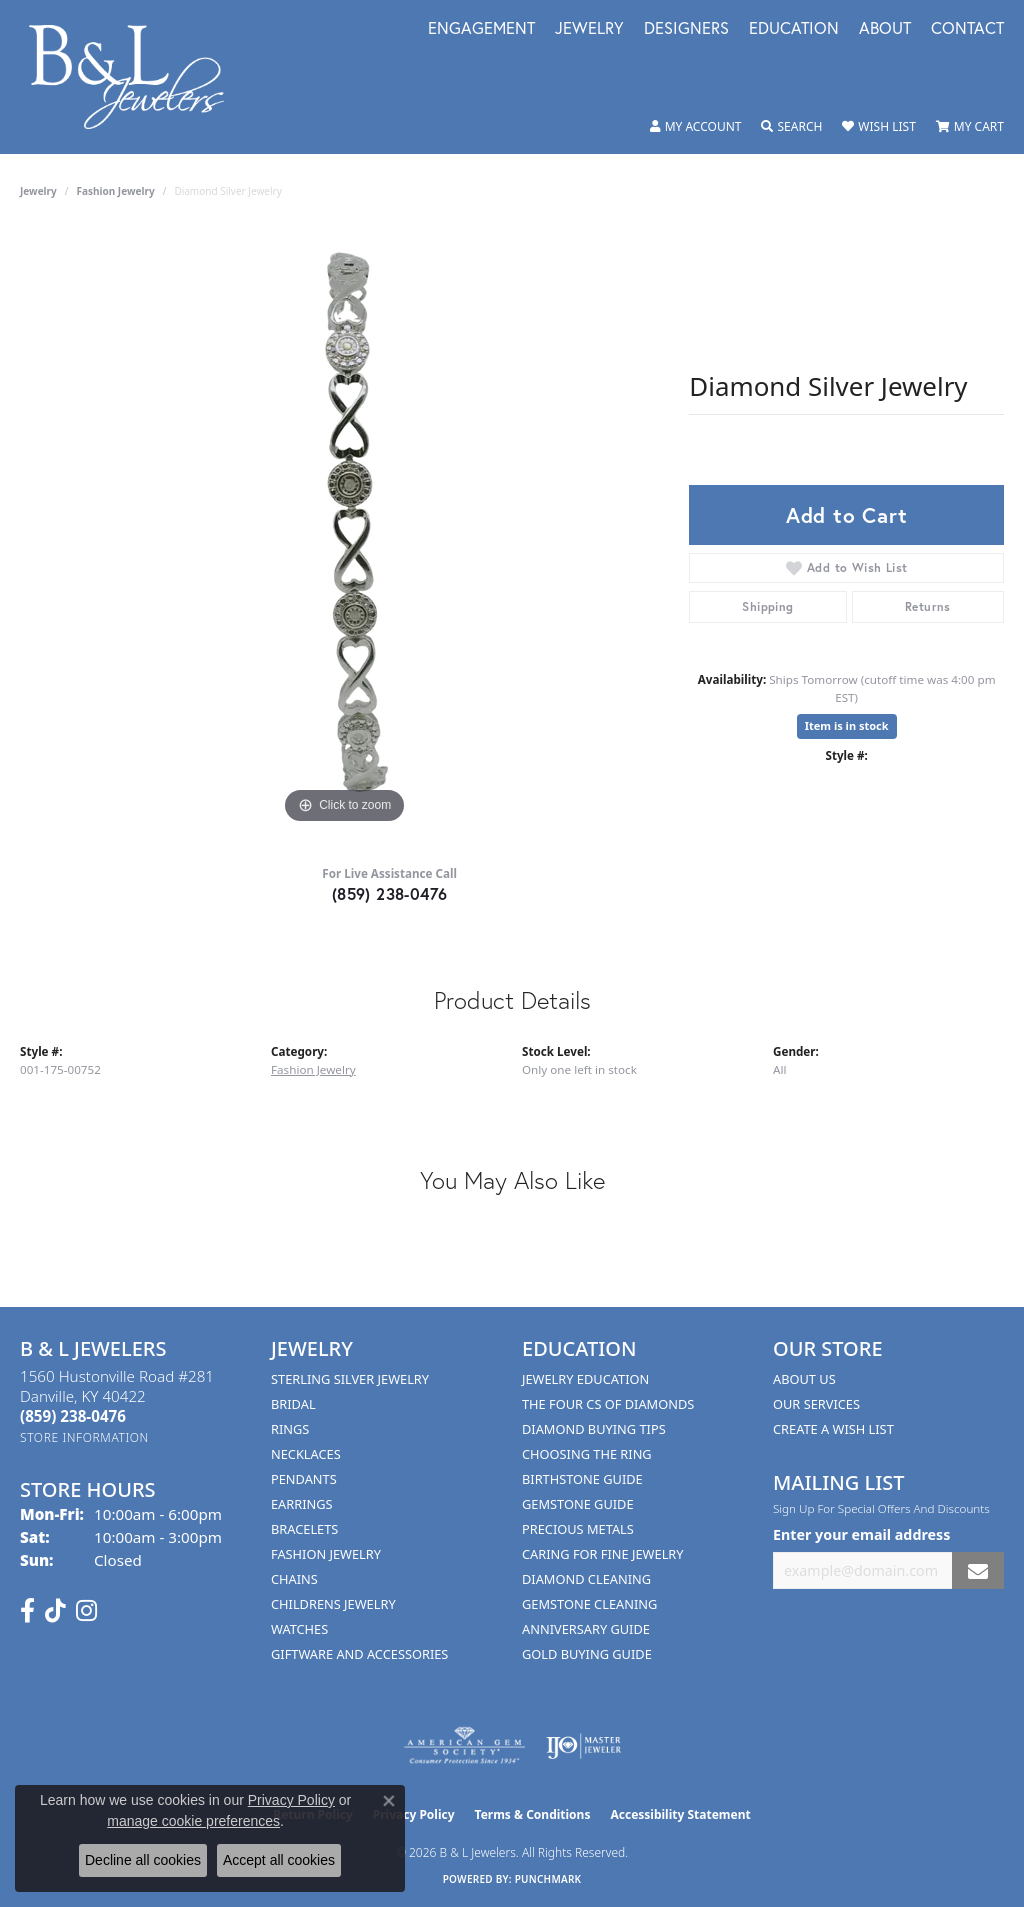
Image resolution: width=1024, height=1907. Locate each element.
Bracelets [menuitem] (304, 1529)
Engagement (481, 29)
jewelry (38, 191)
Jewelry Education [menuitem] (585, 1379)
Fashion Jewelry (116, 191)
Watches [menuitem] (299, 1629)
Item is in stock (847, 725)
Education (794, 29)
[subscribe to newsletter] (978, 1570)
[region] (345, 529)
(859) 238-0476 (390, 893)
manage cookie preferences (193, 1821)
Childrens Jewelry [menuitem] (333, 1604)
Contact (967, 29)
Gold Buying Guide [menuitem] (587, 1654)
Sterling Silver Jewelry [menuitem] (350, 1379)
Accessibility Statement (680, 1814)
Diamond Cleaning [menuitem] (586, 1579)
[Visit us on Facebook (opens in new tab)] (27, 1611)
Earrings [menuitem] (302, 1504)
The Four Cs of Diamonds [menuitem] (608, 1404)
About (885, 29)
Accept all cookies (279, 1860)
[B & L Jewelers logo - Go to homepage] (137, 77)
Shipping (767, 606)
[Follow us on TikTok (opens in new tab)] (55, 1611)
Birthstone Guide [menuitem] (582, 1479)
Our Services (816, 1404)
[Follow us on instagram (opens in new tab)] (86, 1611)
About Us (804, 1379)
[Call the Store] (73, 1416)
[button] (696, 127)
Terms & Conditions (533, 1814)
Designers (686, 29)
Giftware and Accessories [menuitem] (359, 1654)
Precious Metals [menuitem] (578, 1529)
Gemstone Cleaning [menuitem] (589, 1604)
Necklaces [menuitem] (306, 1454)
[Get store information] (84, 1437)
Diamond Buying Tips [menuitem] (594, 1429)
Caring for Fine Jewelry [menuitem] (603, 1554)
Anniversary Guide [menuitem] (586, 1629)
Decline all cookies (143, 1860)
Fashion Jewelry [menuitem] (326, 1554)
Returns (928, 606)
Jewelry (589, 29)
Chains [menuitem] (294, 1579)
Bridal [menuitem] (293, 1404)
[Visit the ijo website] (583, 1746)
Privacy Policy (291, 1800)
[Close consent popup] (389, 1801)
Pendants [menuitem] (304, 1479)
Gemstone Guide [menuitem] (578, 1504)
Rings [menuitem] (290, 1429)
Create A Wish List (833, 1429)
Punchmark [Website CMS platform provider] (548, 1879)
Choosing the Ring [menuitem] (587, 1454)
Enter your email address (861, 1534)
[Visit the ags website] (464, 1746)
